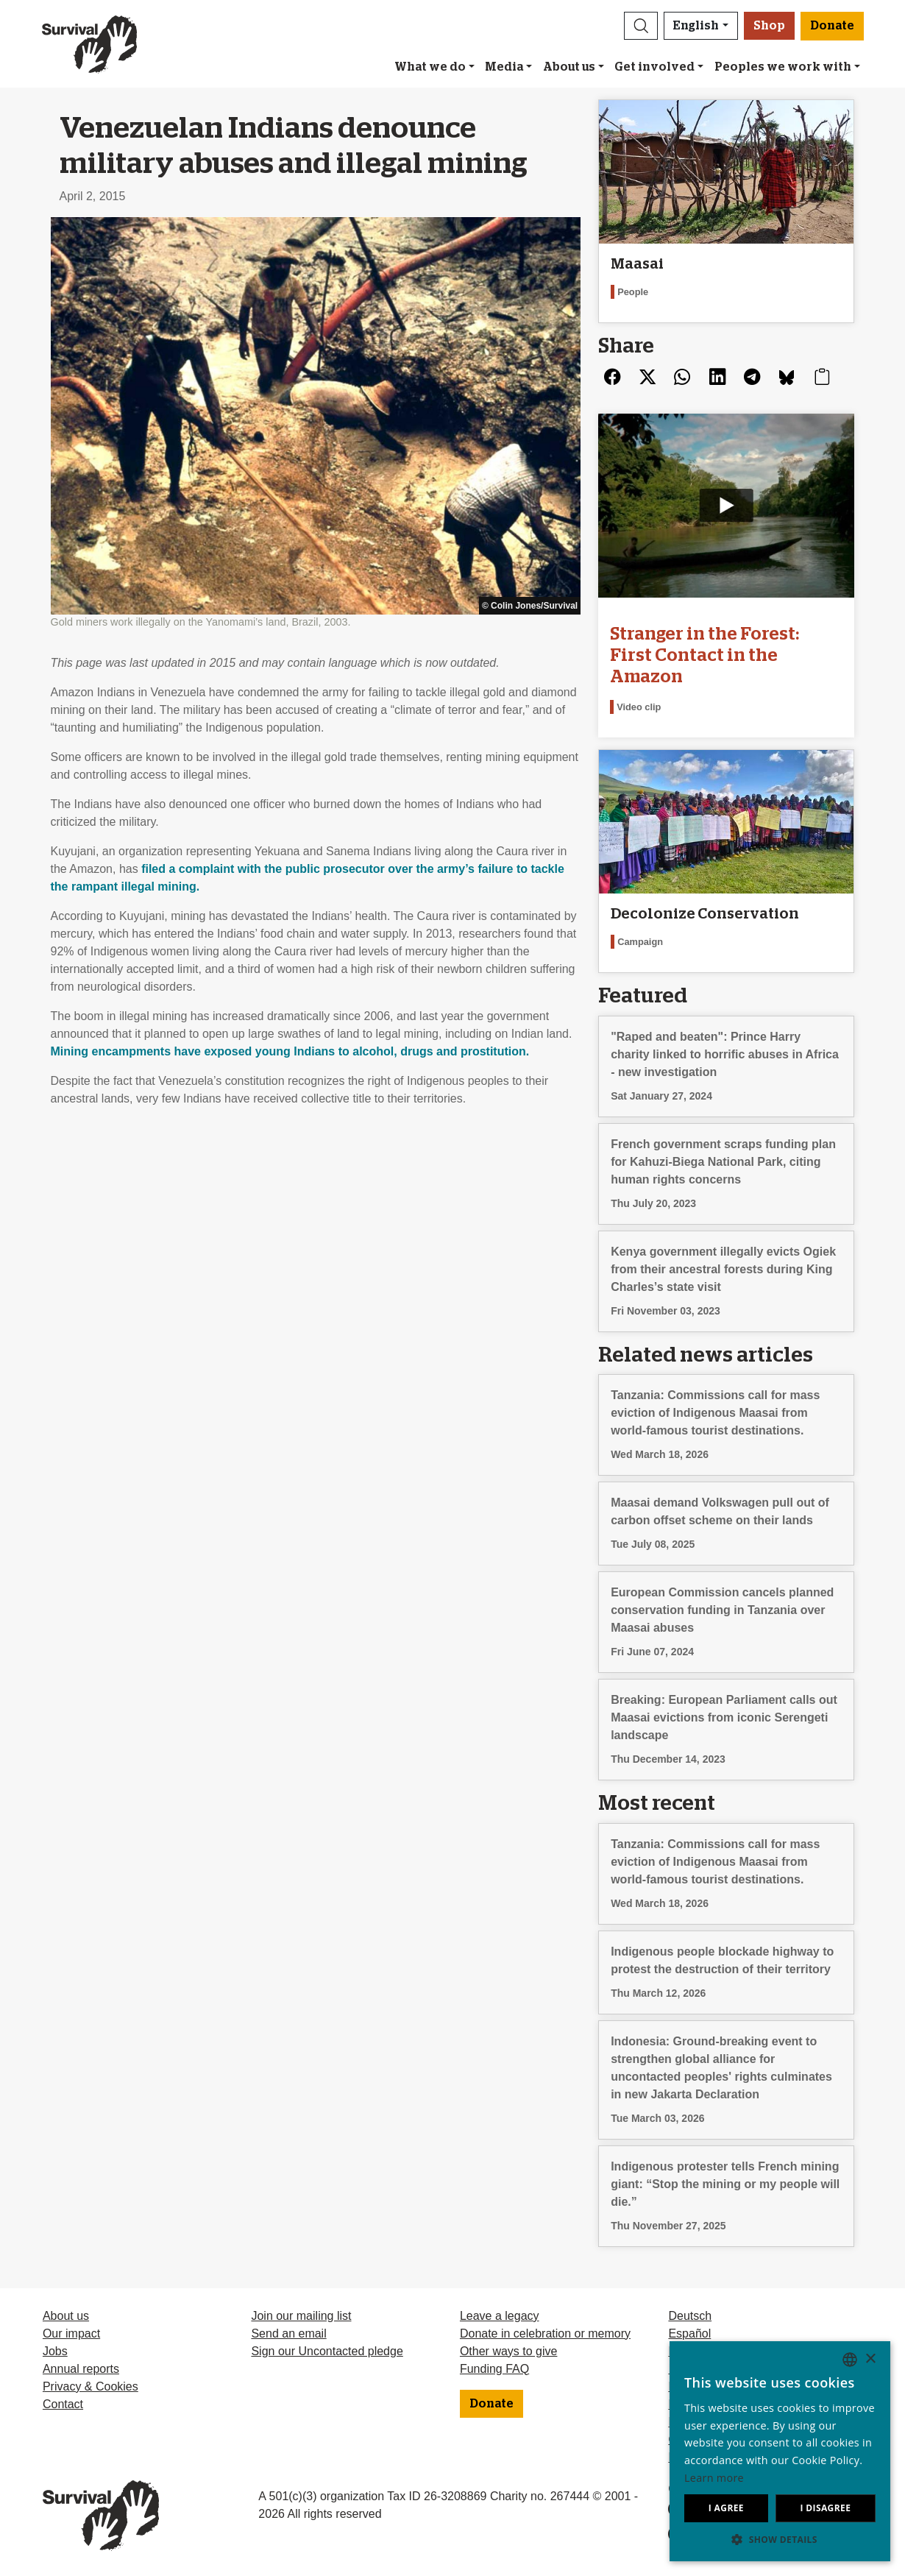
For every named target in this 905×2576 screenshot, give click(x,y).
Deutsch (689, 2316)
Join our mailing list (301, 2316)
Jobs (55, 2351)
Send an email (288, 2333)
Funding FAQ (494, 2369)
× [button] (870, 2359)
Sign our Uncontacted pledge (326, 2351)
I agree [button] (726, 2508)
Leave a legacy (499, 2316)
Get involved (654, 67)
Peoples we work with (782, 67)
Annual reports (81, 2369)
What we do (430, 67)
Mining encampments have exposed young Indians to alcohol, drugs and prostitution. (290, 1051)
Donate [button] (832, 26)
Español (689, 2333)
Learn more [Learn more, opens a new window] (714, 2478)
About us (569, 67)
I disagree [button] (825, 2508)
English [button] (696, 26)
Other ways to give (509, 2351)
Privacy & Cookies (90, 2386)
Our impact (71, 2333)
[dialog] (780, 2451)
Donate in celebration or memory (545, 2333)
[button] (641, 26)
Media (504, 67)
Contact (63, 2404)
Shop (769, 26)
